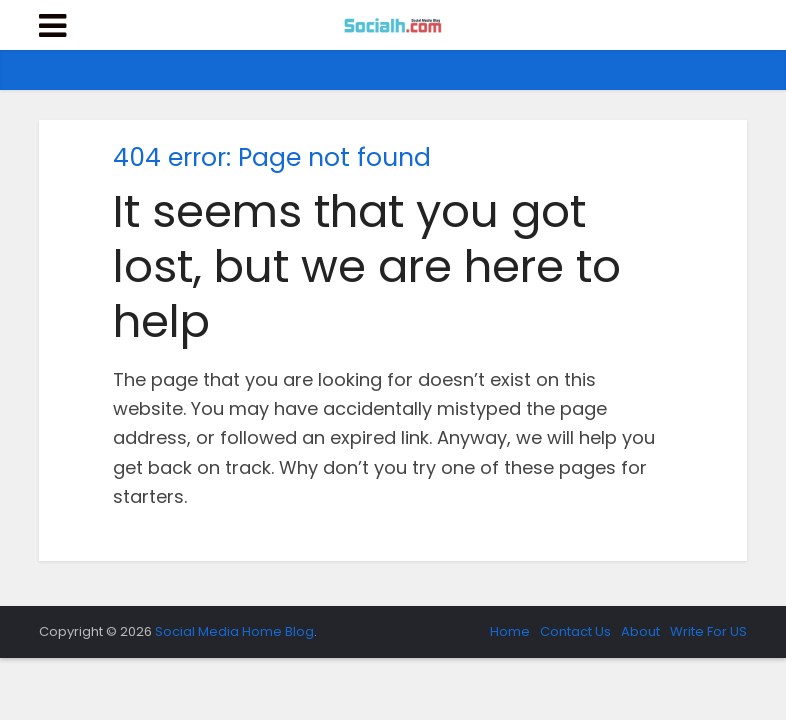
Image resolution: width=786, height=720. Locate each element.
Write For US (708, 631)
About (640, 631)
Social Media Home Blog (234, 631)
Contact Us (575, 631)
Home (510, 631)
